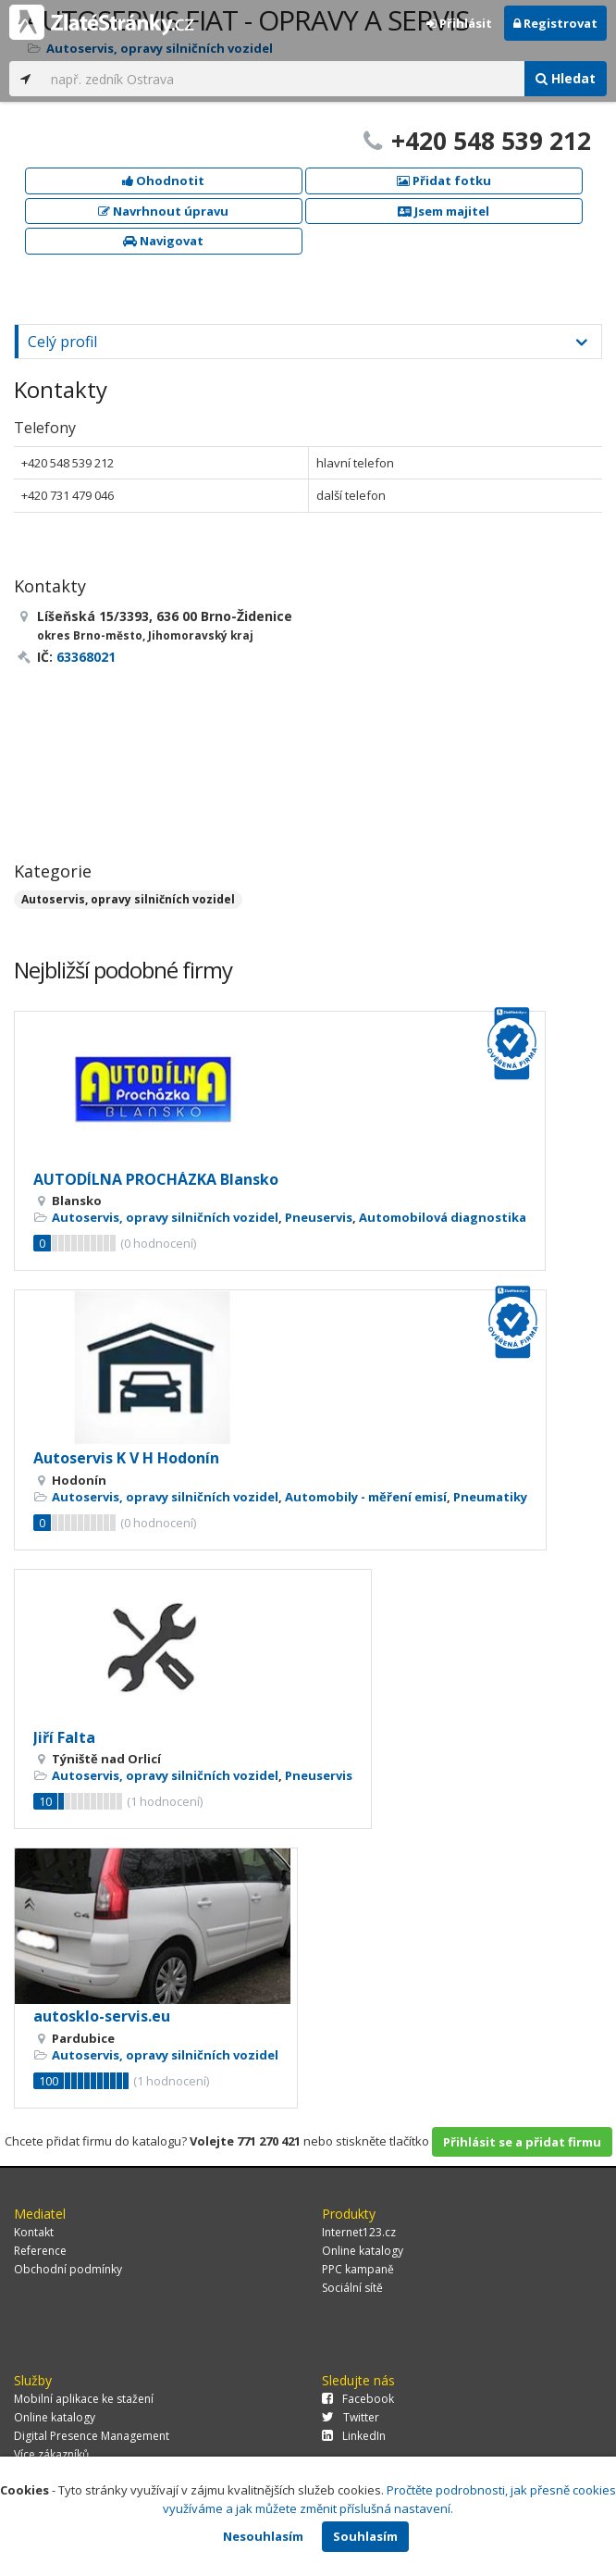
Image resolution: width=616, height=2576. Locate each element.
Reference (40, 2251)
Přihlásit (459, 23)
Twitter (350, 2417)
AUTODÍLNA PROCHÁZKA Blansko (155, 1179)
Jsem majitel (443, 211)
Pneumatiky (490, 1496)
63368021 (86, 657)
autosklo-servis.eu (101, 2016)
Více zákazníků (51, 2454)
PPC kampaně (358, 2269)
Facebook (358, 2399)
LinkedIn (354, 2436)
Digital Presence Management (91, 2436)
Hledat (566, 78)
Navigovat (163, 240)
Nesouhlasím (263, 2536)
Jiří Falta (64, 1737)
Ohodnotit (163, 180)
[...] (283, 78)
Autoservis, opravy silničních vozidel (128, 899)
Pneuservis (318, 1217)
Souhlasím (365, 2536)
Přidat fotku (444, 180)
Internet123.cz (359, 2232)
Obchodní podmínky (68, 2269)
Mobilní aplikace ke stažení (84, 2399)
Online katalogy (362, 2251)
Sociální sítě (352, 2288)
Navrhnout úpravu (163, 211)
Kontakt (34, 2232)
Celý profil (62, 341)
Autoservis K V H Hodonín (126, 1458)
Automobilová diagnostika (442, 1217)
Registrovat (555, 23)
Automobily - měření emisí (366, 1496)
